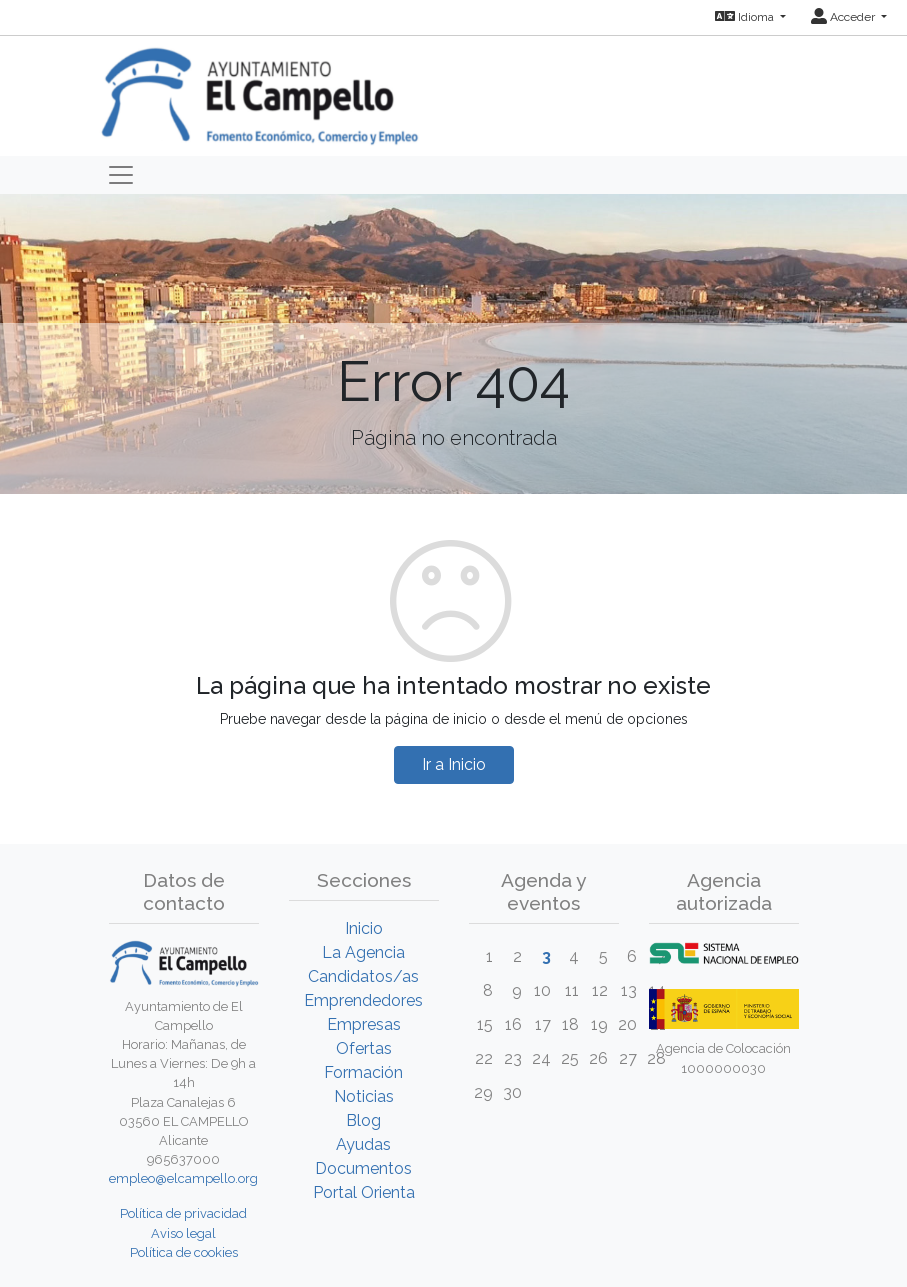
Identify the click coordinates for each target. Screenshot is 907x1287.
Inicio (364, 928)
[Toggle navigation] (121, 175)
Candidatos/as (363, 976)
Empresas (364, 1024)
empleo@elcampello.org (183, 1178)
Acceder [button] (844, 17)
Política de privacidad (183, 1213)
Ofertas (364, 1048)
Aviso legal (183, 1233)
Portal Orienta (364, 1192)
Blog (363, 1120)
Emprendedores (363, 1000)
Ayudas (363, 1144)
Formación (363, 1072)
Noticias (364, 1096)
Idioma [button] (746, 17)
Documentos (363, 1168)
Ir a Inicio (454, 764)
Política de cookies (184, 1252)
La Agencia (363, 952)
